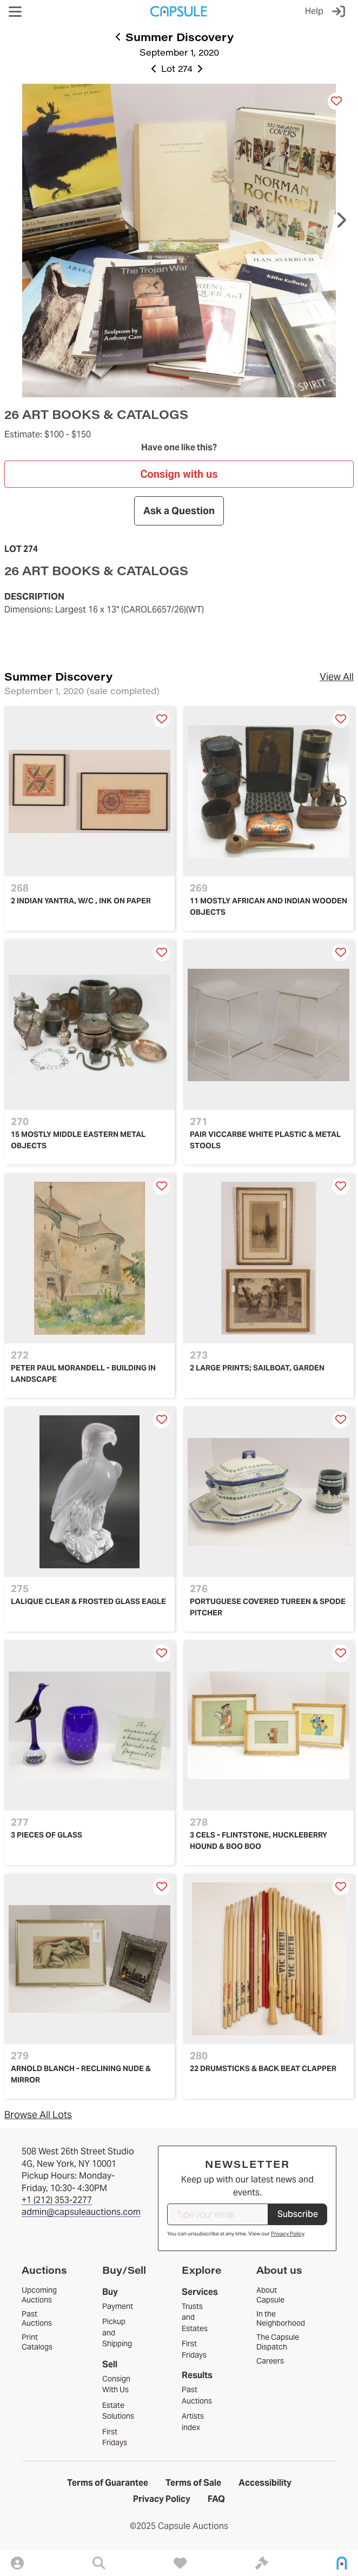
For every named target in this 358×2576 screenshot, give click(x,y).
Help (314, 11)
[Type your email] (217, 2214)
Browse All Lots (38, 2114)
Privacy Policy (287, 2233)
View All (337, 676)
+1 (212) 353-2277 (57, 2200)
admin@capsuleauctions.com (81, 2212)
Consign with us (178, 474)
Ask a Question (179, 510)
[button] (15, 11)
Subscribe (297, 2214)
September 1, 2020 (179, 52)
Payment (117, 2306)
